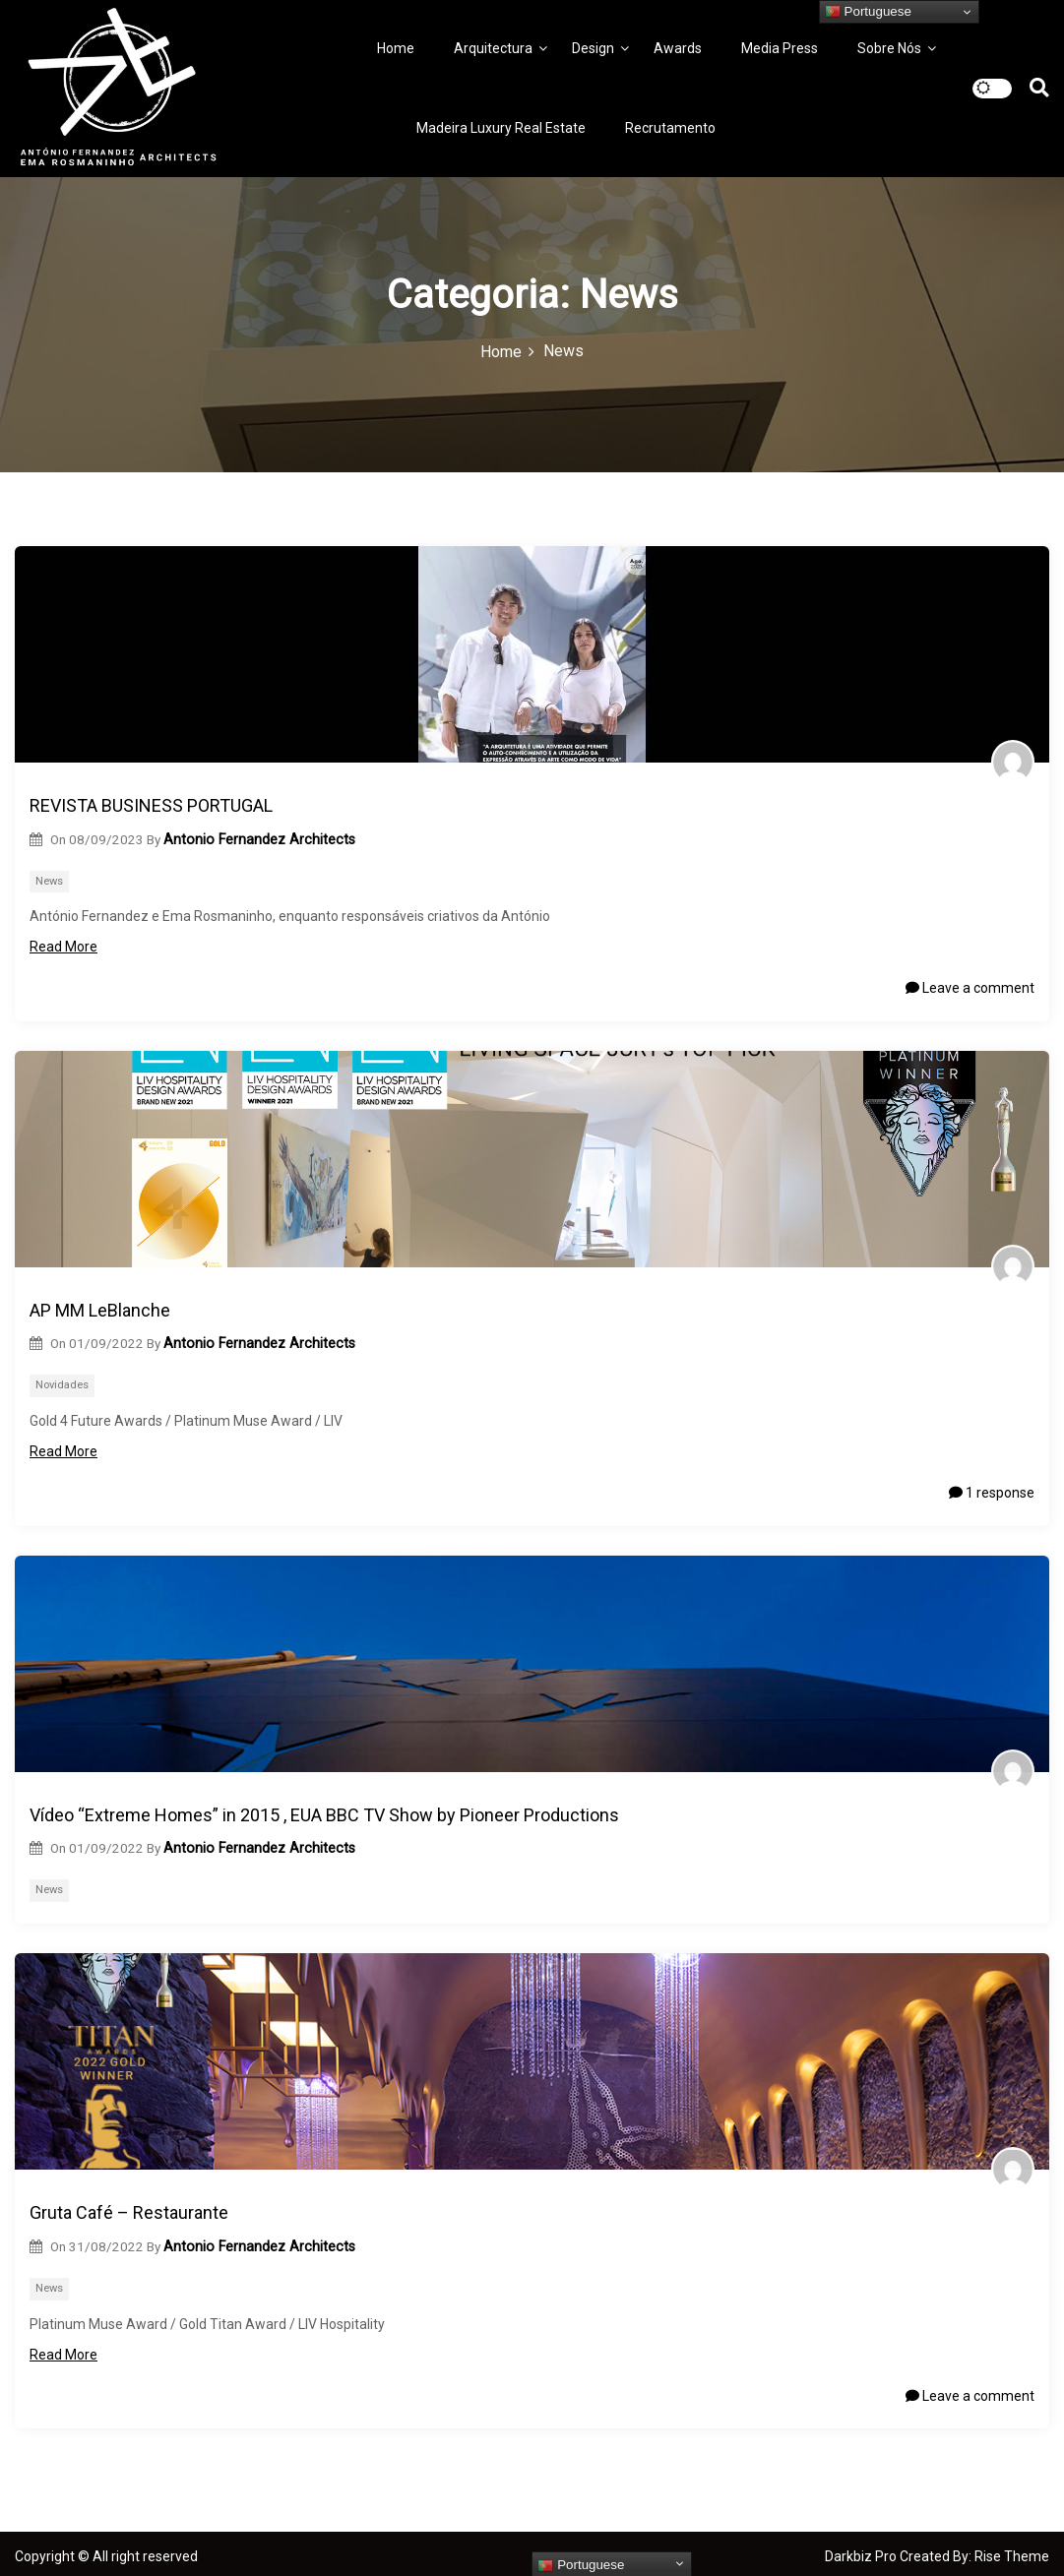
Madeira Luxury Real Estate (501, 128)
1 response (991, 1493)
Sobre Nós (889, 48)
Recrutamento (670, 128)
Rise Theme (1011, 2556)
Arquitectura (493, 48)
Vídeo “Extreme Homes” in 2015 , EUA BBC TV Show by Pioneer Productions (324, 1815)
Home (395, 48)
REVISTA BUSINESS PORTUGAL (151, 805)
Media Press (779, 48)
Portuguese (868, 12)
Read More (73, 946)
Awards (678, 48)
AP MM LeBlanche (100, 1310)
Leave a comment (970, 988)
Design (593, 48)
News (49, 881)
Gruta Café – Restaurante (129, 2212)
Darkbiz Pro (862, 2556)
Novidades (62, 1385)
